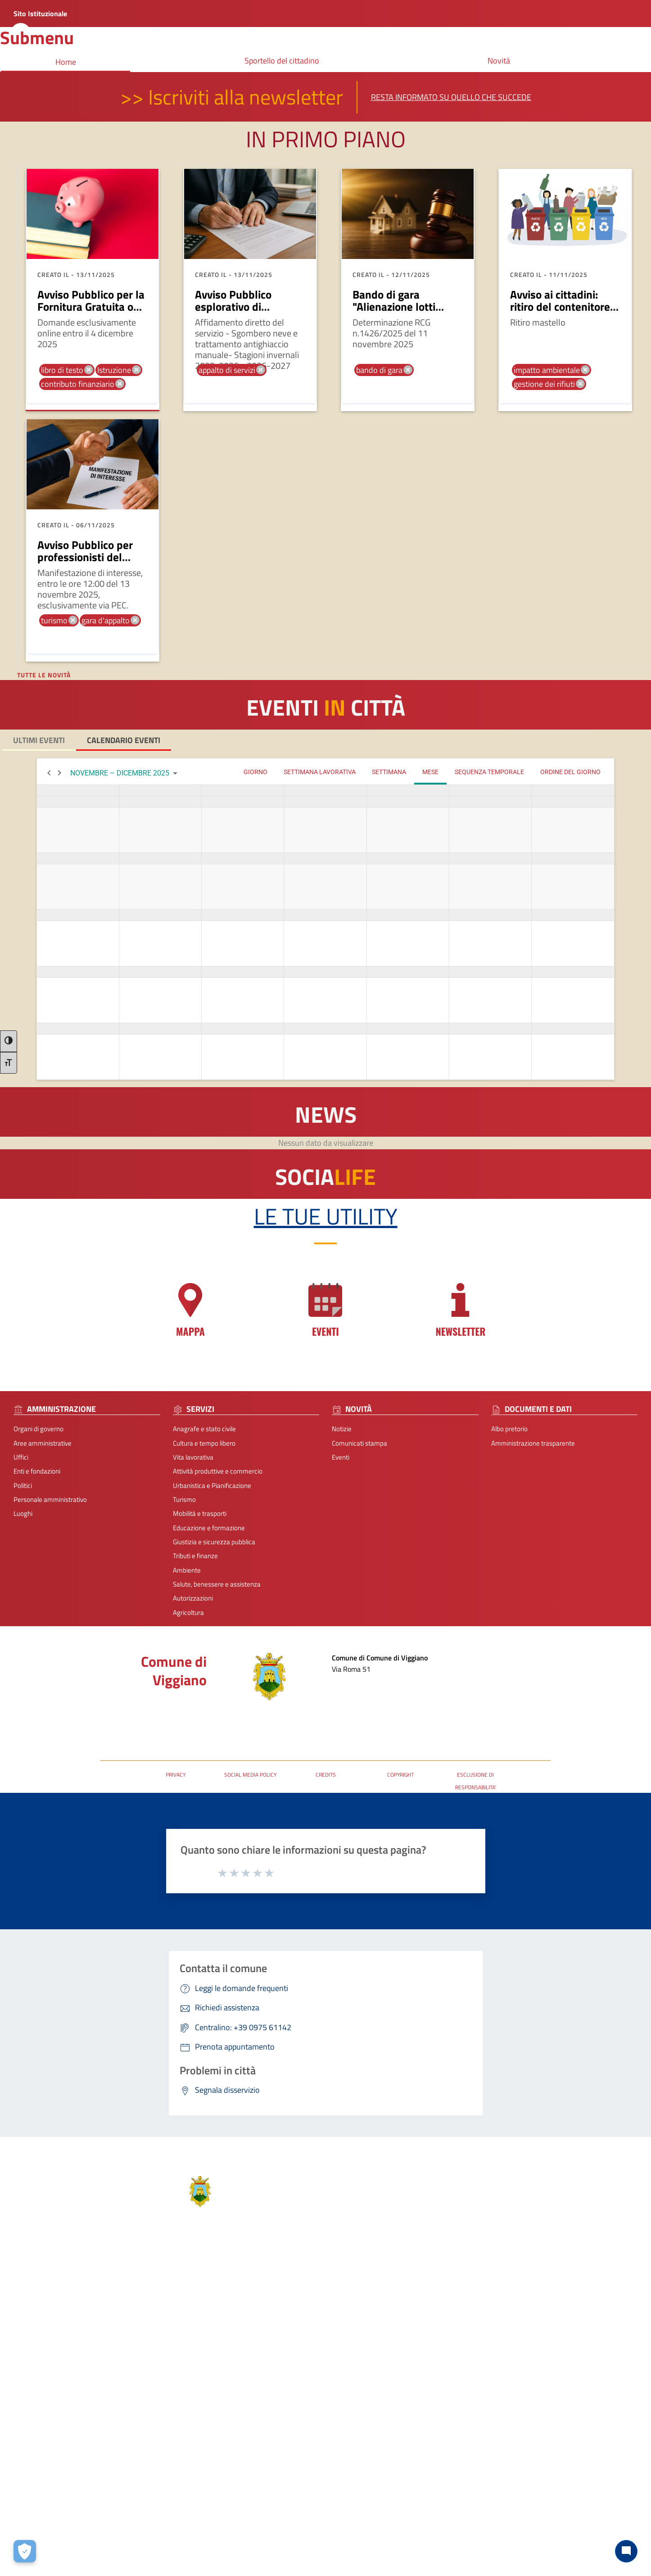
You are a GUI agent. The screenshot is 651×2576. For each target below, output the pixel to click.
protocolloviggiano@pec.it (397, 2375)
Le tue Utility (326, 1216)
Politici (23, 1485)
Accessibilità (389, 2525)
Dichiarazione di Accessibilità (554, 2359)
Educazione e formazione (209, 1528)
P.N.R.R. (524, 2373)
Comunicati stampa (359, 1443)
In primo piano (326, 139)
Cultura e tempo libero (204, 1443)
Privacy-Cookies (267, 2525)
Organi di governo (38, 1429)
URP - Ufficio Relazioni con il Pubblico (153, 1728)
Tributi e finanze (195, 1556)
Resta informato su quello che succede (451, 97)
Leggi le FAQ (530, 2331)
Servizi (119, 2302)
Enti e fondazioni (37, 1471)
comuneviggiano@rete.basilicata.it (409, 2389)
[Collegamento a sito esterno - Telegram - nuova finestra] (397, 2440)
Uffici (21, 1457)
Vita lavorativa (193, 1457)
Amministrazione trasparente (533, 1443)
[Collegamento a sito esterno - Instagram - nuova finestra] (381, 2440)
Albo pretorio (509, 1429)
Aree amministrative (43, 1443)
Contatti (374, 2302)
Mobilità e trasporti (199, 1513)
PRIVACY (175, 1774)
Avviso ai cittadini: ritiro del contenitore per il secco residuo (560, 307)
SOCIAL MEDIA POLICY (250, 1774)
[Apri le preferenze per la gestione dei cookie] (25, 2551)
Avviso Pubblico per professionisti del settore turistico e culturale (85, 563)
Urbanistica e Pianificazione (212, 1485)
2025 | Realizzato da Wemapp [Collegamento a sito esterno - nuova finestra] (42, 2569)
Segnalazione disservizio (548, 2345)
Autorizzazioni (193, 1598)
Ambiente (187, 1570)
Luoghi (23, 1513)
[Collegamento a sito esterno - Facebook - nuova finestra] (365, 2440)
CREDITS (326, 1774)
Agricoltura (188, 1612)
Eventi (340, 1457)
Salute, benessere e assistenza (217, 1584)
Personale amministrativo (50, 1499)
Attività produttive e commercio (217, 1471)
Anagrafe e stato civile (204, 1429)
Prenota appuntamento (546, 2317)
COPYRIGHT (400, 1774)
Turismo (184, 1499)
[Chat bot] (626, 2551)
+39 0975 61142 (383, 2361)
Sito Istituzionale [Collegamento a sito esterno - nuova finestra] (40, 13)
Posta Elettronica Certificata (140, 1714)
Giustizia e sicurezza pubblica (214, 1542)
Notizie (342, 1429)
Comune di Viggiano (174, 1671)
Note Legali (314, 2525)
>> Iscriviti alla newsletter (231, 97)
